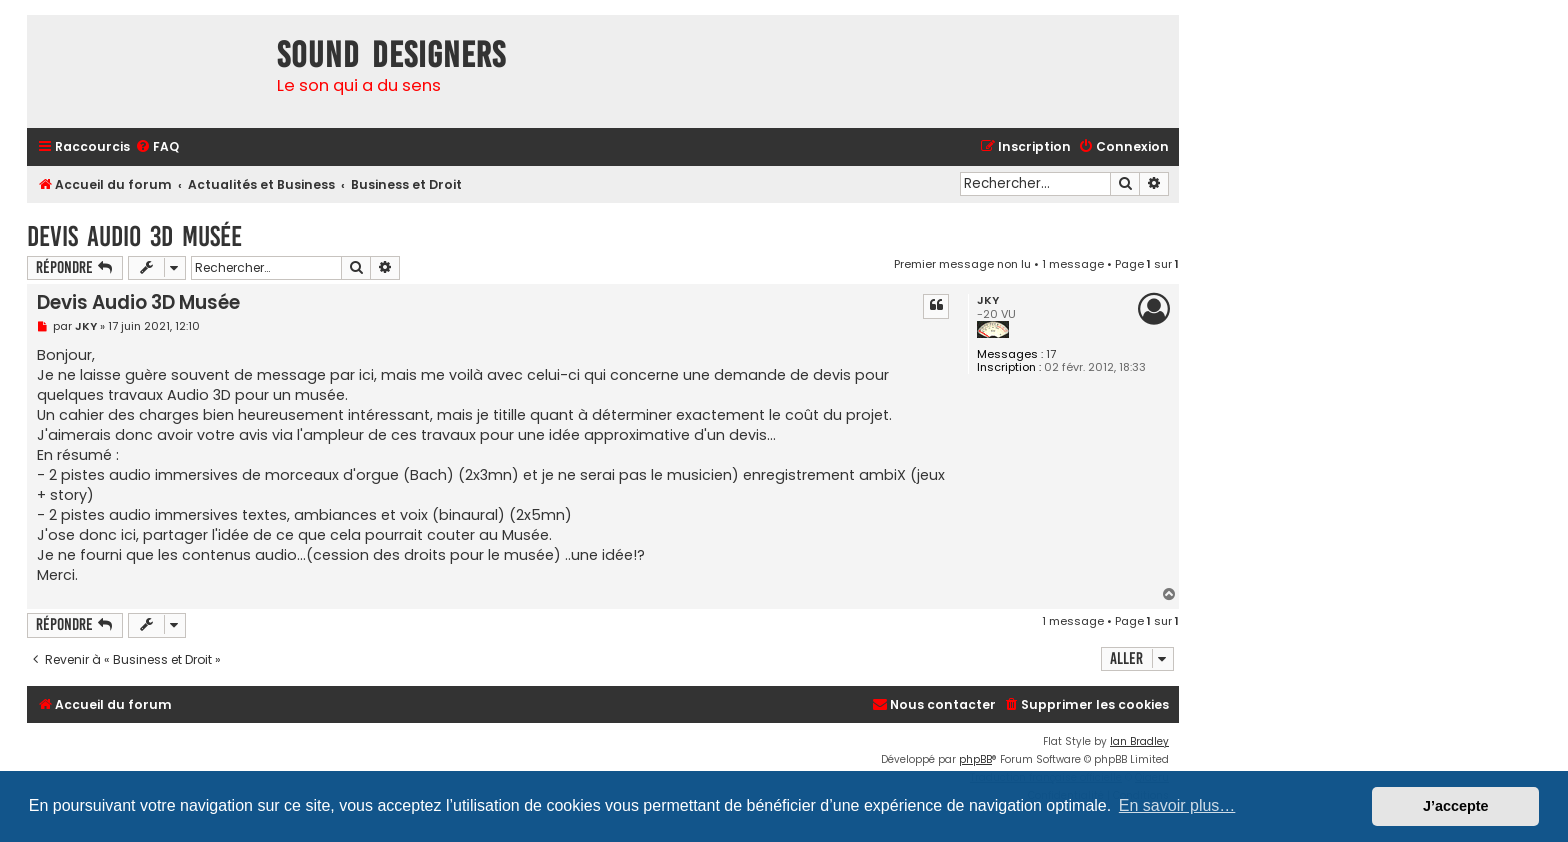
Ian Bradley (1139, 741)
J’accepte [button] (1456, 806)
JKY (988, 300)
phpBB (975, 759)
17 (1051, 354)
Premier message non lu (962, 264)
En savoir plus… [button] (1177, 805)
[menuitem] (157, 147)
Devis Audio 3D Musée (134, 236)
